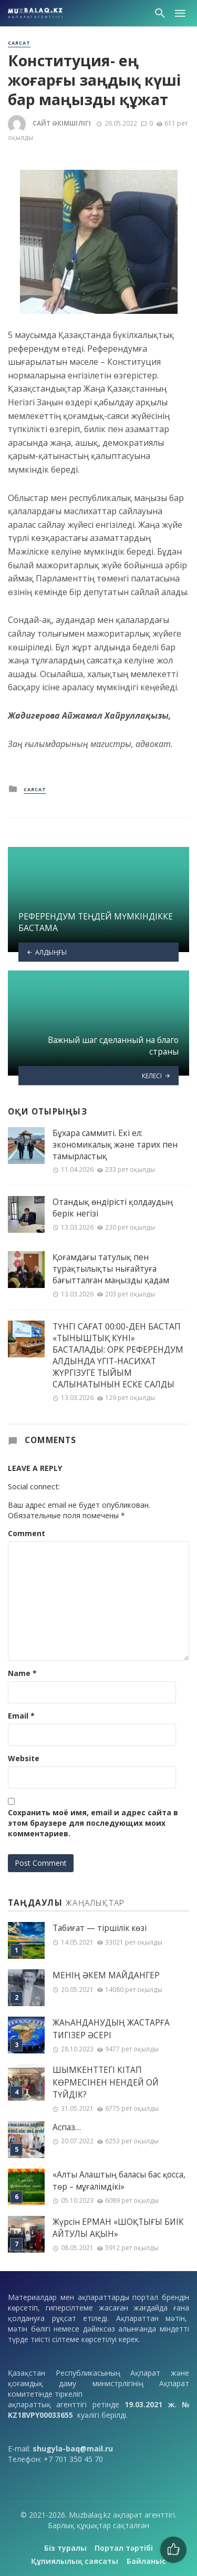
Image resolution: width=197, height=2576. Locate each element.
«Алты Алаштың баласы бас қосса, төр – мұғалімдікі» (119, 2180)
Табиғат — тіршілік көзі (100, 1928)
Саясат (19, 43)
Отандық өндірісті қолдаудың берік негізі (113, 1207)
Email (21, 1716)
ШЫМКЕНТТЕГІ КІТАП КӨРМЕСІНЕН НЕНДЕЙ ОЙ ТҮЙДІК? (106, 2082)
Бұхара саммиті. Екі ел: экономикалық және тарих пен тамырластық (115, 1144)
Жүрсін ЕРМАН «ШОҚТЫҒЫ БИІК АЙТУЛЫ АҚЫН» (118, 2228)
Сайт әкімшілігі (62, 123)
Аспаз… (67, 2127)
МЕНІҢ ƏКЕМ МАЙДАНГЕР (106, 1975)
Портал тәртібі (124, 2548)
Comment (26, 1533)
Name (22, 1673)
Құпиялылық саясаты (74, 2561)
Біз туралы (65, 2548)
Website (23, 1758)
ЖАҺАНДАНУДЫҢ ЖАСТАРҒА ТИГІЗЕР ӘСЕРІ (111, 2028)
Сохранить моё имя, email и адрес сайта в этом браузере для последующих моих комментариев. (93, 1822)
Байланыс (146, 2561)
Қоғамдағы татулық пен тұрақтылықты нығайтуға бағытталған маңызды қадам (111, 1268)
